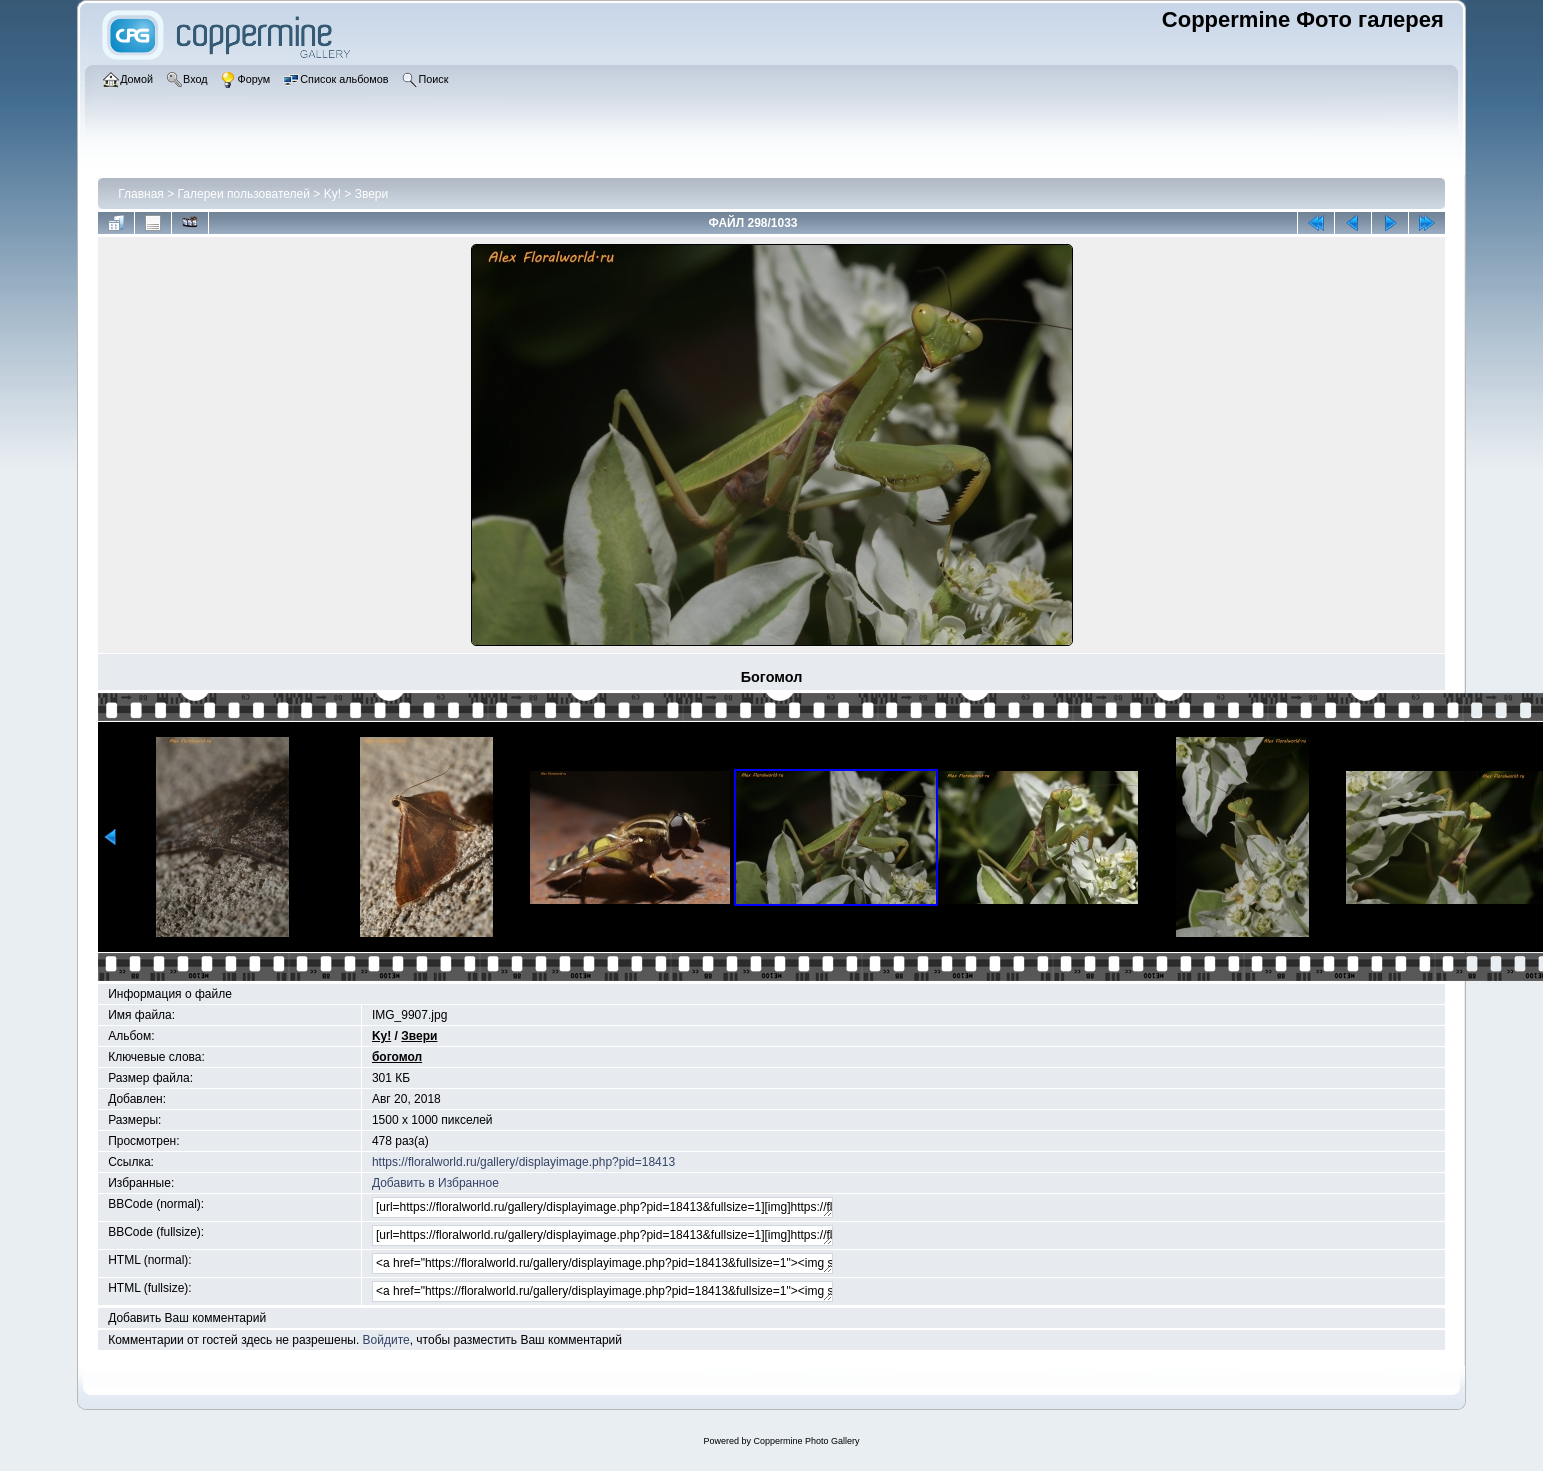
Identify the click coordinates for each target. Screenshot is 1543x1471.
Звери (372, 194)
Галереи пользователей (244, 194)
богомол (397, 1057)
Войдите (386, 1340)
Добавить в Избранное (435, 1183)
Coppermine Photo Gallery (806, 1441)
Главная (141, 194)
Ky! (332, 194)
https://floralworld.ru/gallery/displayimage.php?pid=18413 (523, 1162)
